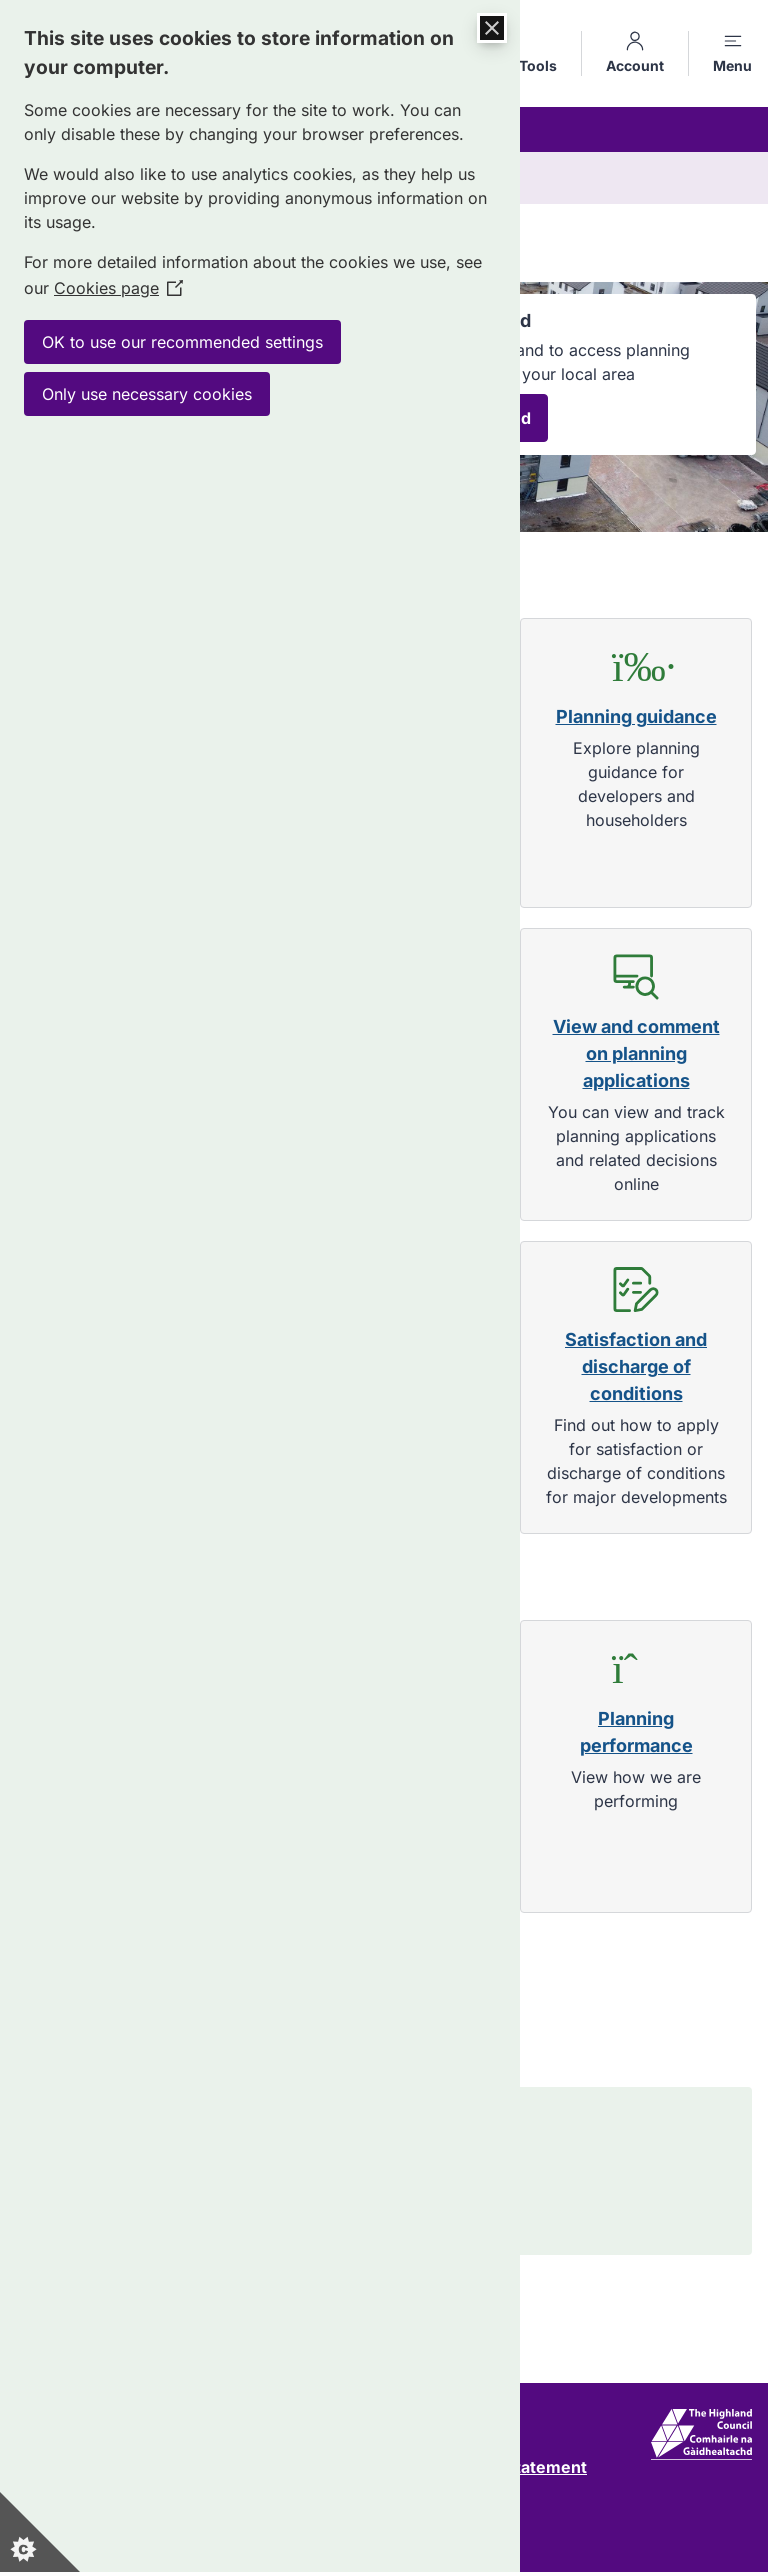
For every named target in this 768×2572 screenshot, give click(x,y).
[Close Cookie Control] (492, 28)
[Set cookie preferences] (40, 2532)
